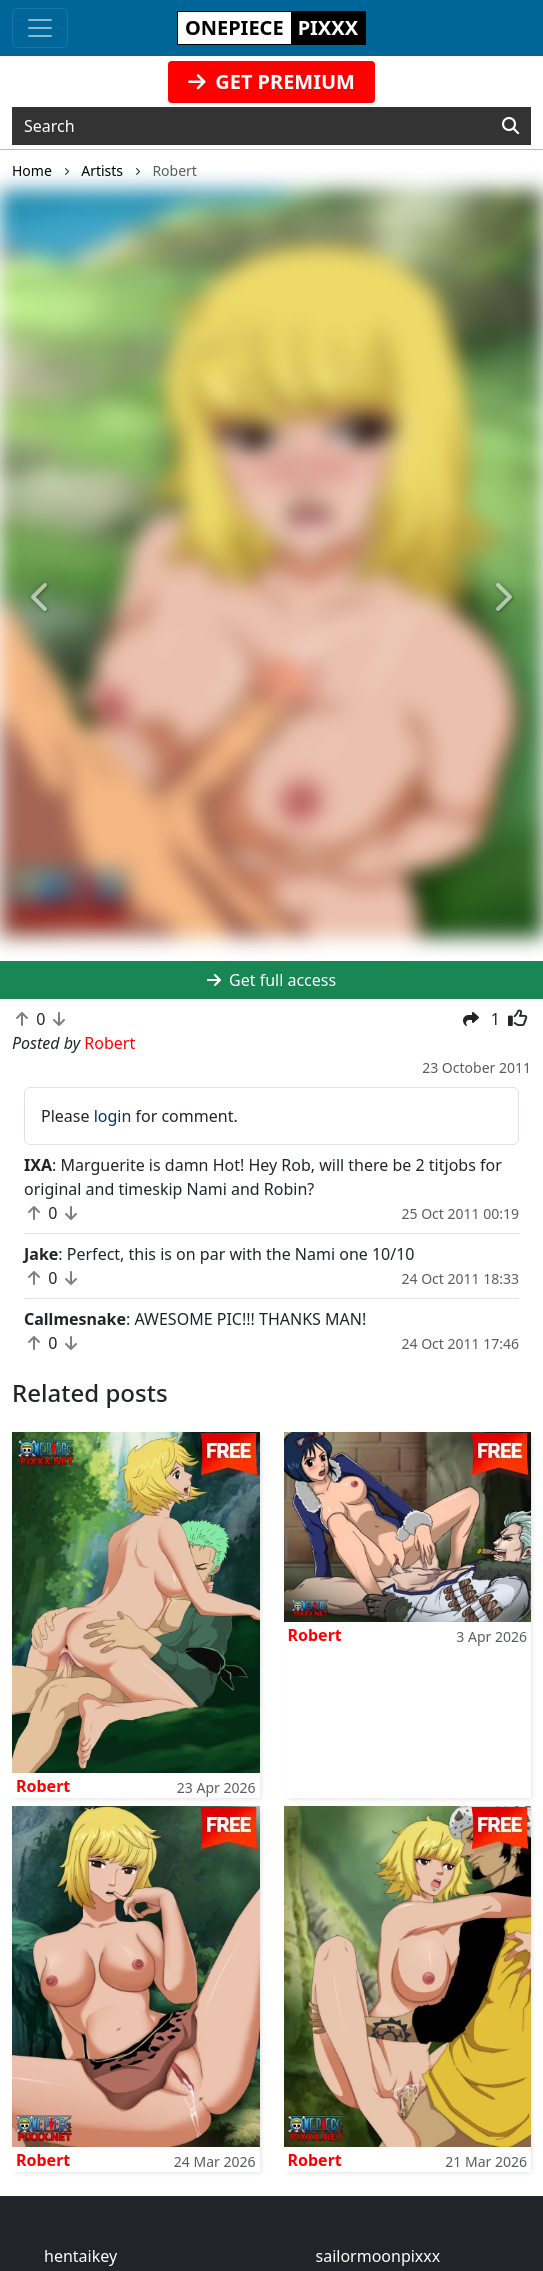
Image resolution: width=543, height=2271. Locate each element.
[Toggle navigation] (40, 28)
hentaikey (80, 2256)
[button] (40, 599)
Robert (43, 1786)
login (113, 1116)
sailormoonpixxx (378, 2256)
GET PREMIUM (271, 81)
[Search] (510, 126)
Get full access (271, 980)
